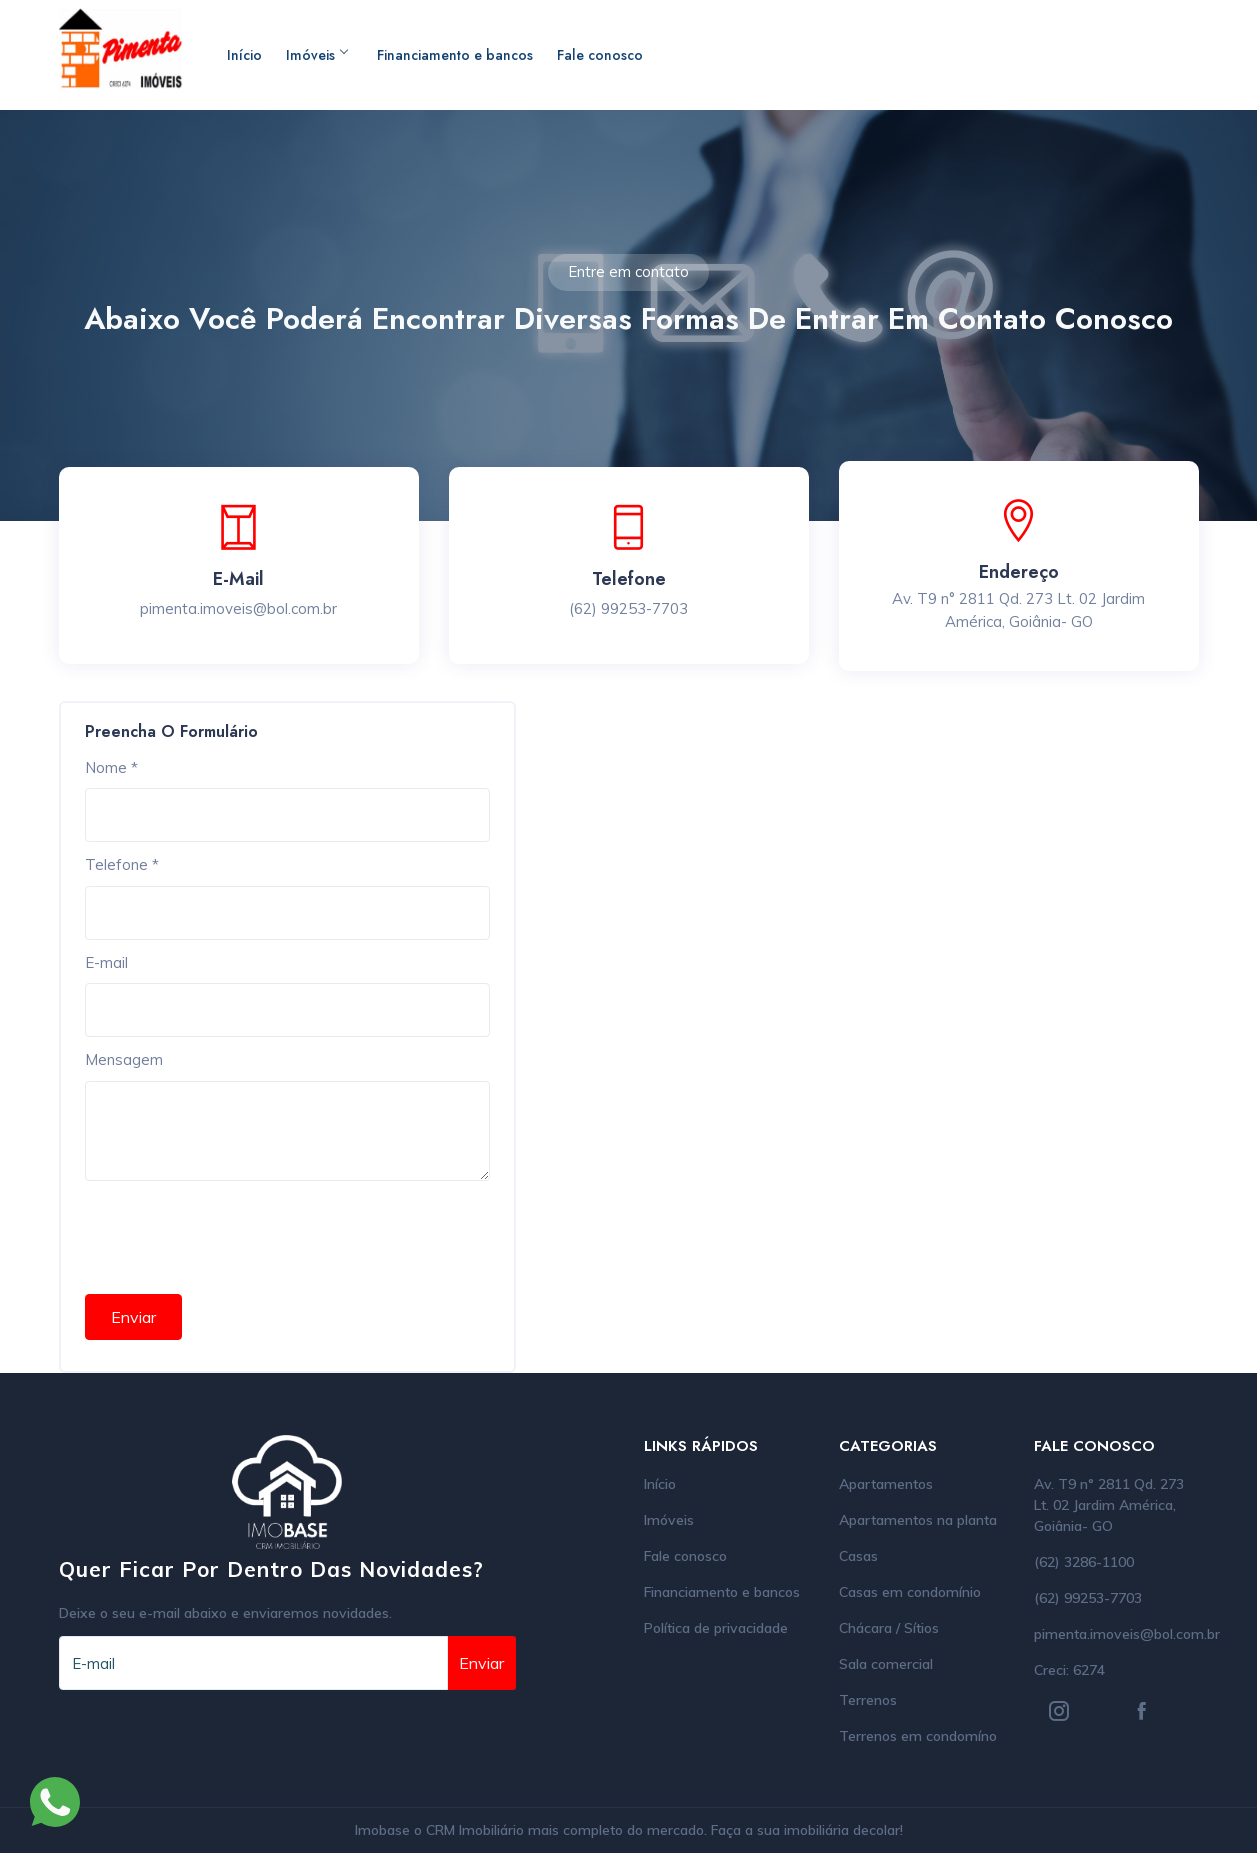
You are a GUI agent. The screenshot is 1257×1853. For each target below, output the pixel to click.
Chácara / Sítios (889, 1628)
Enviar (133, 1317)
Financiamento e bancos (455, 55)
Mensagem (124, 1059)
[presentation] (237, 1230)
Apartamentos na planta (918, 1520)
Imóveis (316, 55)
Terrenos (868, 1700)
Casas (858, 1556)
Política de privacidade (716, 1628)
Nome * (111, 767)
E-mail (106, 962)
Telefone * (122, 864)
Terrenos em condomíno (918, 1736)
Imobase (384, 1830)
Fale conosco (600, 55)
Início (244, 55)
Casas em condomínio (910, 1592)
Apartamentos (886, 1484)
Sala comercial (886, 1664)
